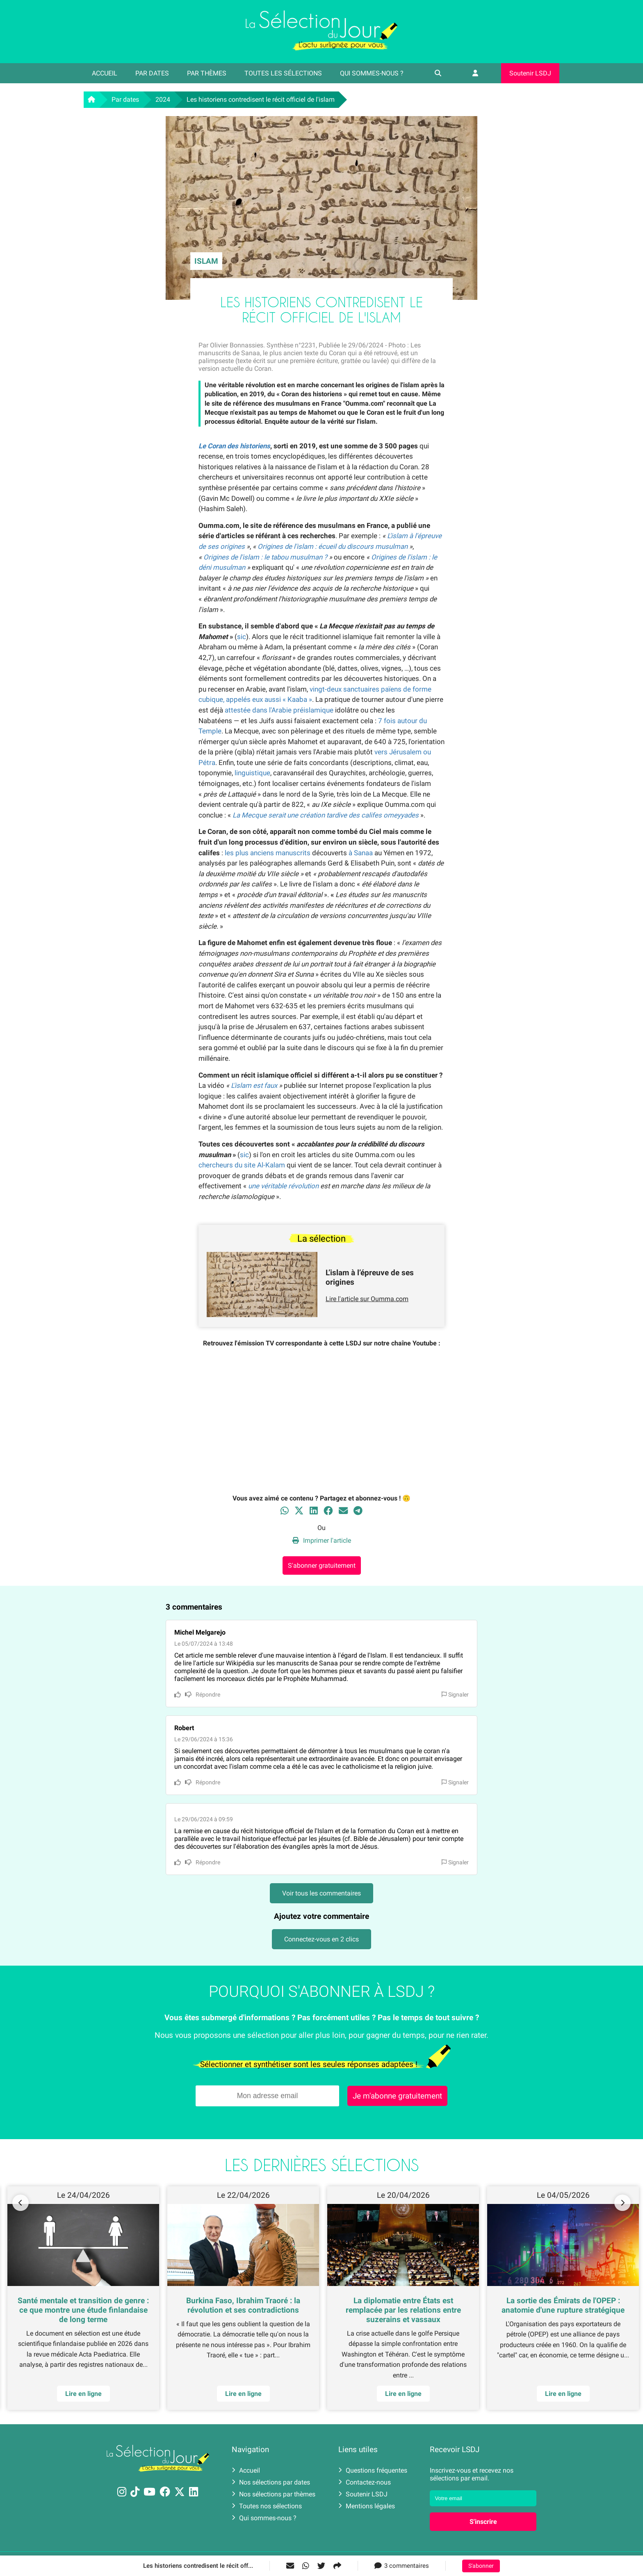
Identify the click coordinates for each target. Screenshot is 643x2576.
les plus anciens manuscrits (267, 853)
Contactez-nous (364, 2482)
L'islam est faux (254, 1085)
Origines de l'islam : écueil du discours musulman (333, 546)
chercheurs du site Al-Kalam (241, 1165)
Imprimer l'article (321, 1540)
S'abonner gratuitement (322, 1565)
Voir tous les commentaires (321, 1893)
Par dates (152, 73)
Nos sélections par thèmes (273, 2494)
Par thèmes (206, 73)
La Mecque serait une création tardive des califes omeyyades (326, 815)
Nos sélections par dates (271, 2482)
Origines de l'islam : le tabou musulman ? (265, 557)
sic (241, 637)
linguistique (252, 773)
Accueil (104, 73)
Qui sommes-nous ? (372, 73)
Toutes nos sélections (267, 2506)
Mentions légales (366, 2506)
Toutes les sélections (283, 73)
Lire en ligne (563, 2394)
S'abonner (481, 2565)
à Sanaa (361, 853)
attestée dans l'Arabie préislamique (279, 710)
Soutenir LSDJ (530, 73)
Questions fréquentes (372, 2470)
